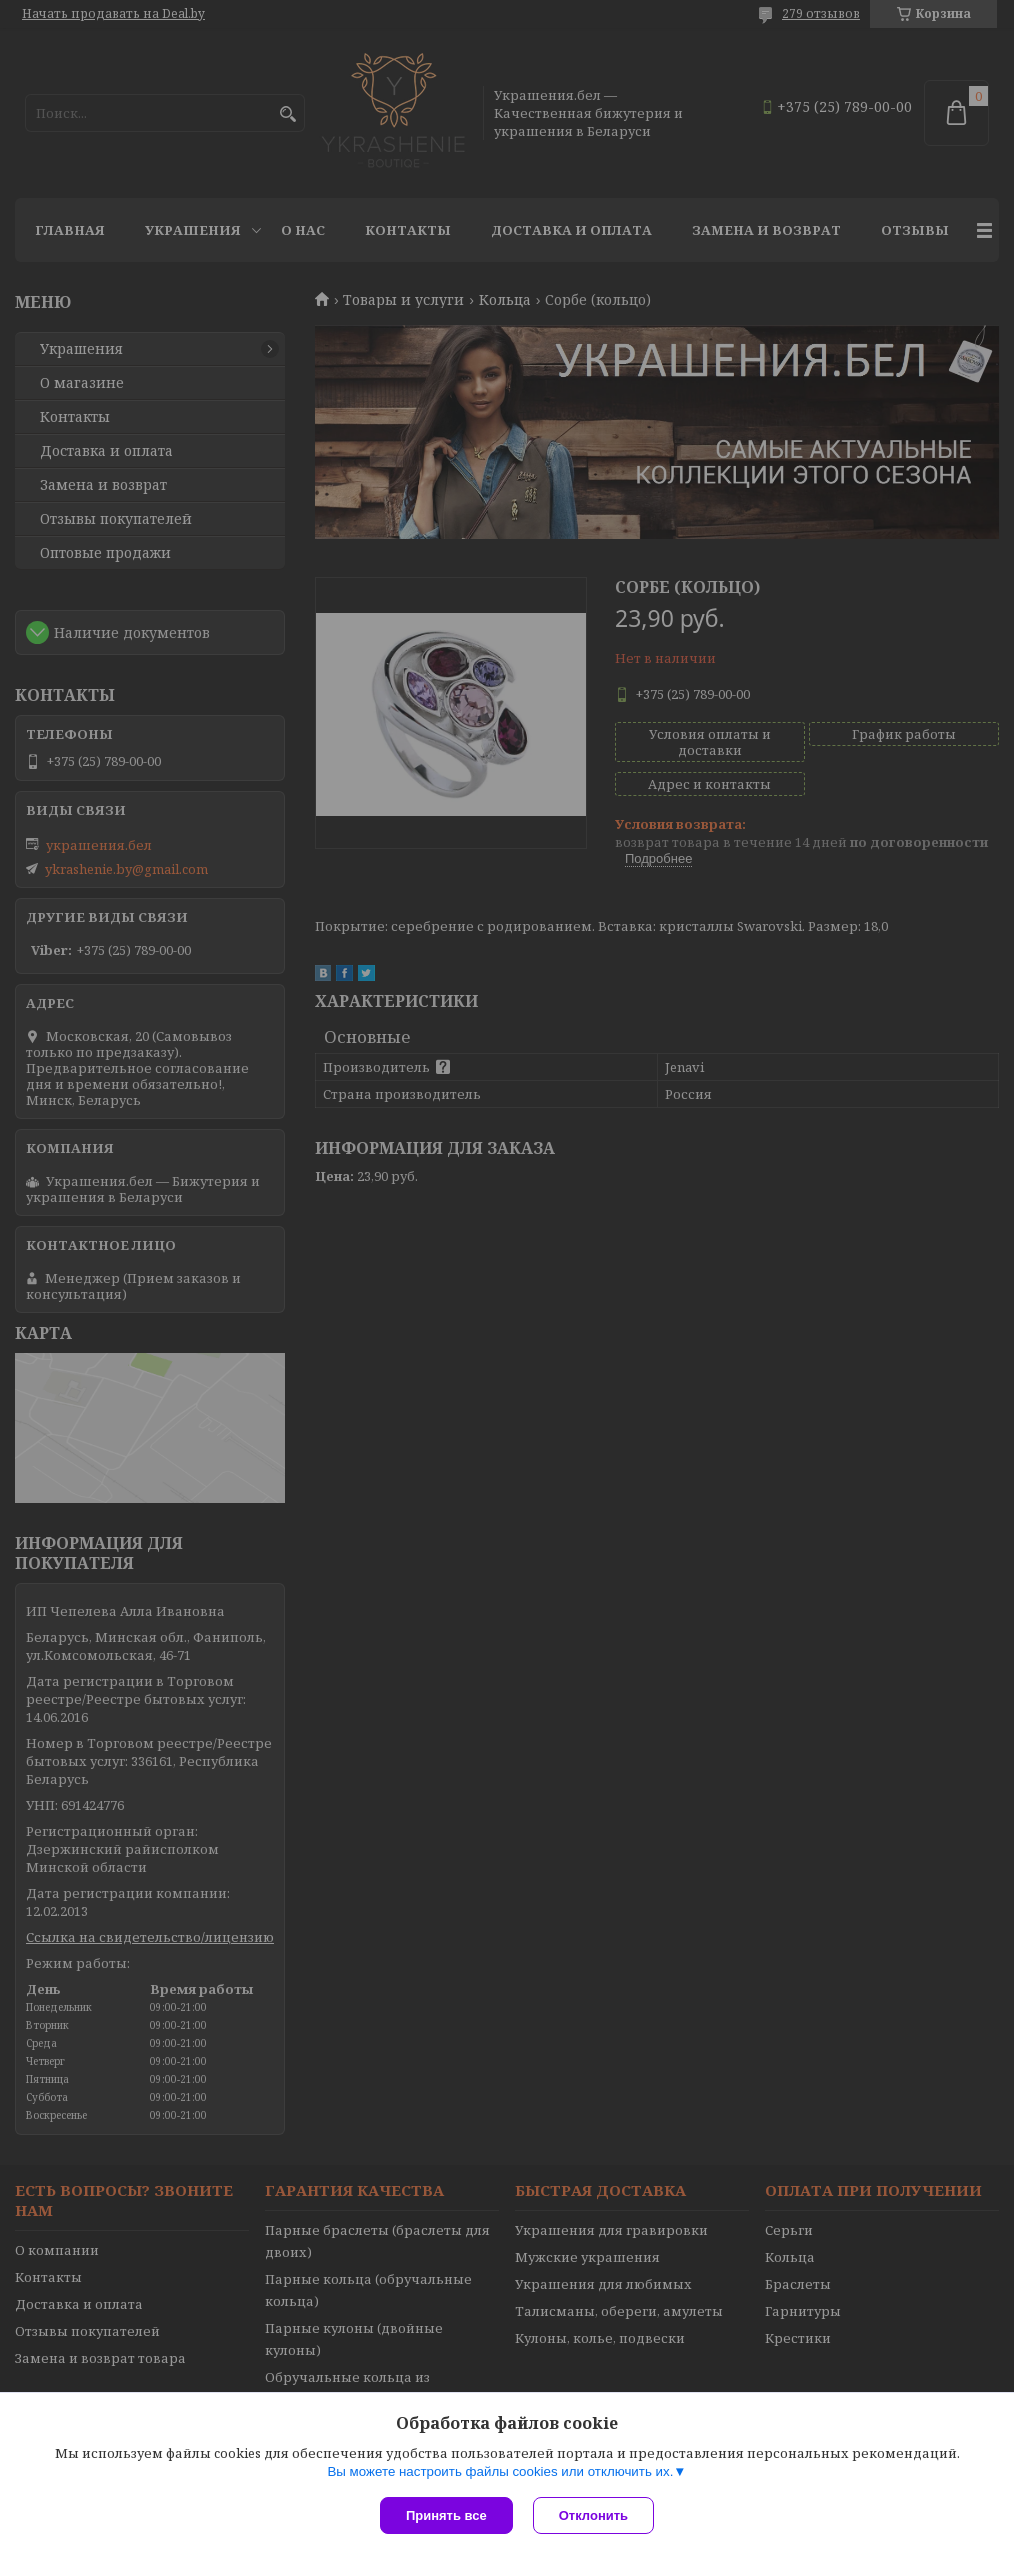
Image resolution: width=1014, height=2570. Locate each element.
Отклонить (593, 2515)
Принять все (446, 2515)
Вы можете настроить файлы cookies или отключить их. (500, 2471)
